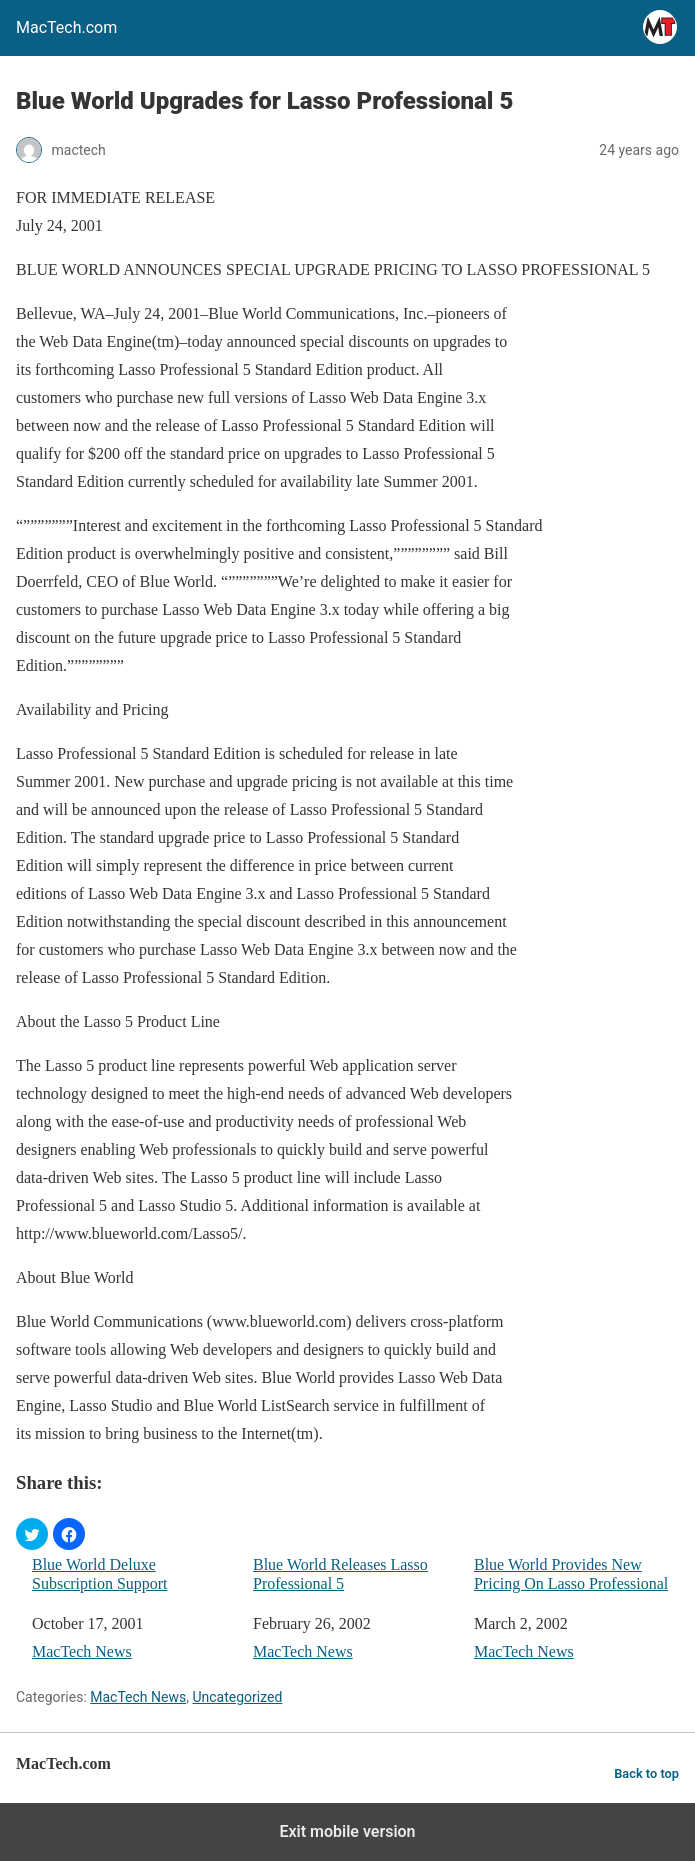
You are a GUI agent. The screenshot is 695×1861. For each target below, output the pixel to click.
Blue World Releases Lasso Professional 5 (340, 1574)
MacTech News (82, 1651)
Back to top (646, 1773)
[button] (32, 1534)
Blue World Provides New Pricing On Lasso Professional (571, 1574)
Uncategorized (237, 1697)
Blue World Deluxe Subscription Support (100, 1574)
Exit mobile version (347, 1831)
